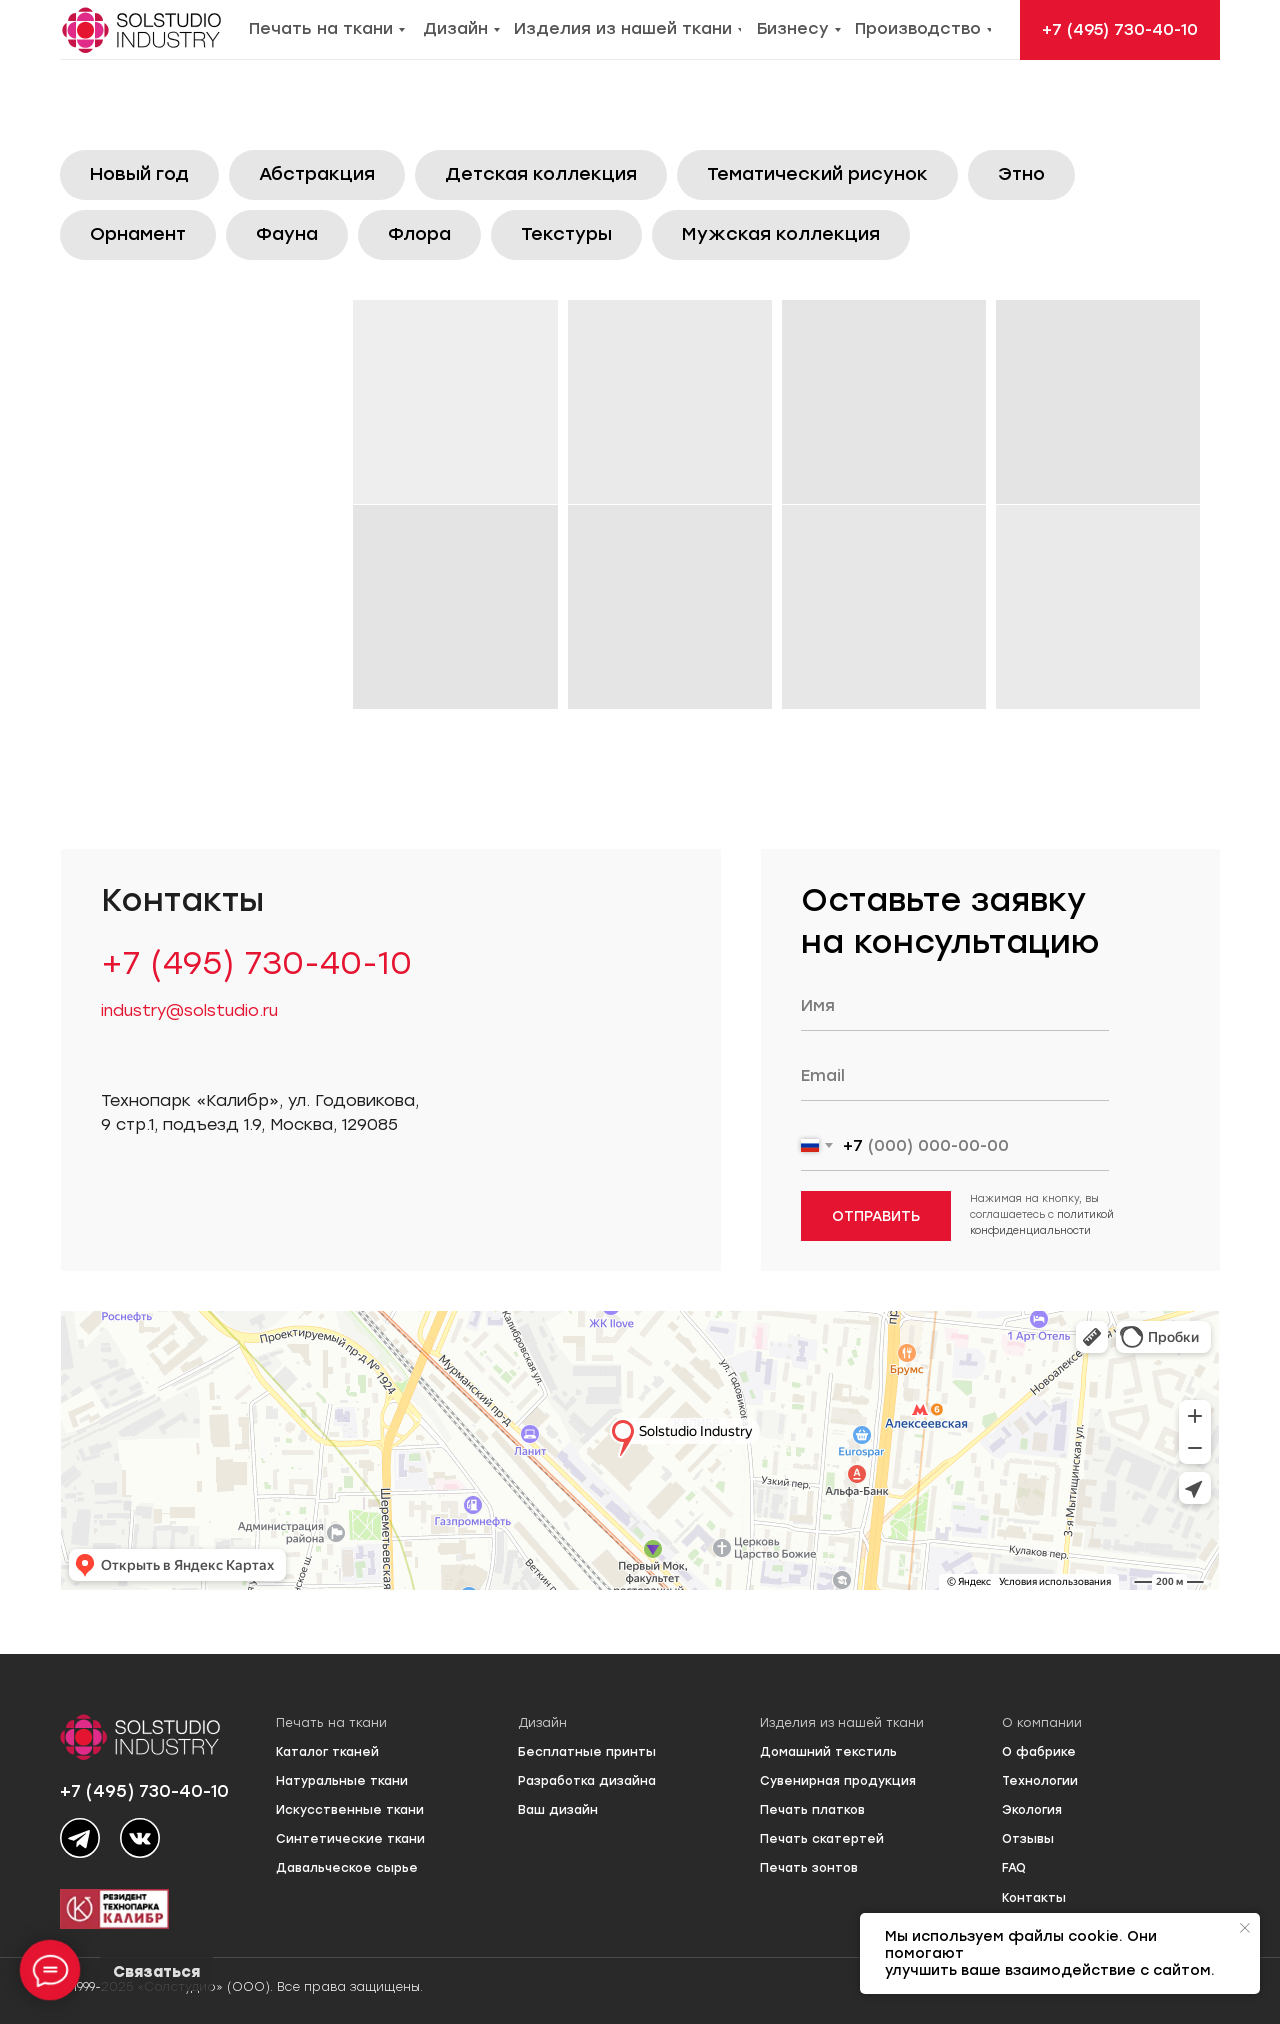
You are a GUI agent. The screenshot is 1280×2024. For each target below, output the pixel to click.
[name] (955, 1006)
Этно (1021, 174)
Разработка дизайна (587, 1781)
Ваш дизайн (558, 1810)
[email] (955, 1076)
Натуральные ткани (342, 1781)
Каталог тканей (327, 1752)
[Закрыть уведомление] (1245, 1928)
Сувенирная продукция (838, 1781)
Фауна (287, 234)
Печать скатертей (822, 1839)
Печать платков (812, 1810)
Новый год (139, 174)
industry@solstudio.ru (189, 1010)
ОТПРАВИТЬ (876, 1216)
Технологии (1040, 1781)
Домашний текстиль (828, 1752)
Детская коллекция (541, 174)
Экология (1032, 1810)
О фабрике (1039, 1752)
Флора (419, 234)
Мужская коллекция (781, 234)
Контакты (1034, 1898)
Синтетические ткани (350, 1839)
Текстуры (566, 234)
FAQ (1014, 1868)
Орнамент (138, 234)
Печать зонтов (809, 1868)
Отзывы (1028, 1839)
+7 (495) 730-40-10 (256, 963)
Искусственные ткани (350, 1810)
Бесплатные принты (587, 1752)
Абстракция (317, 174)
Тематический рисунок (817, 174)
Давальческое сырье (347, 1868)
